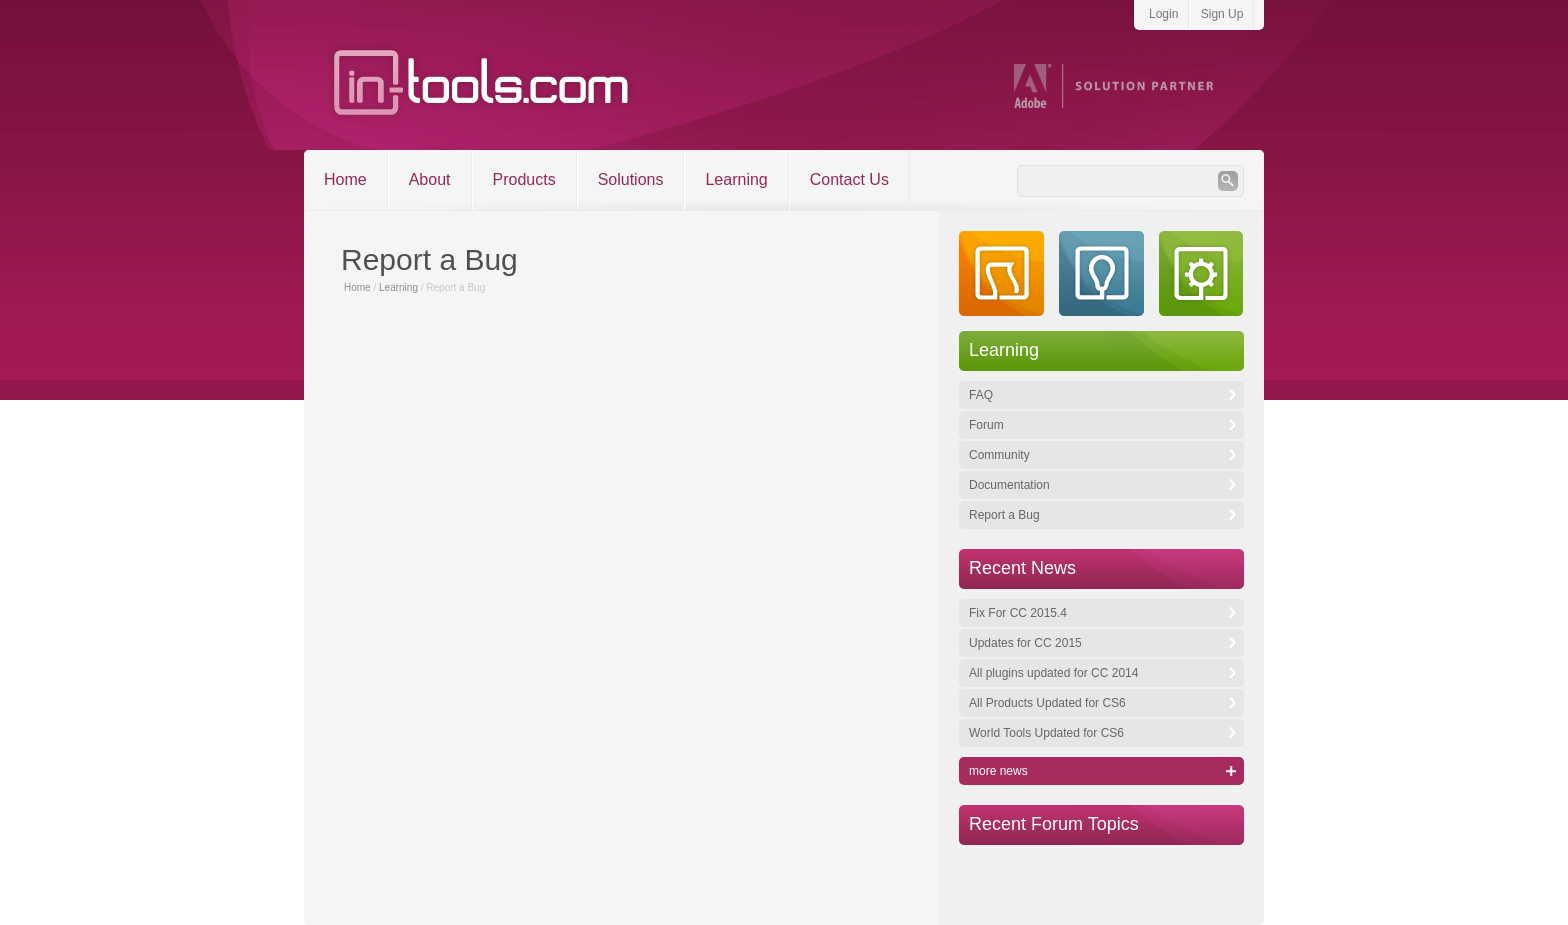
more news (998, 771)
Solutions (631, 179)
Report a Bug (1004, 515)
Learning (736, 179)
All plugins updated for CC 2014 (1053, 673)
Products (524, 179)
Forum (986, 425)
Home (345, 179)
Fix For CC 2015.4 (1018, 613)
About (430, 179)
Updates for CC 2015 (1025, 643)
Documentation (1009, 485)
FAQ (981, 395)
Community (999, 455)
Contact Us (849, 179)
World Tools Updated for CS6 (1046, 733)
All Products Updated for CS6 (1047, 703)
